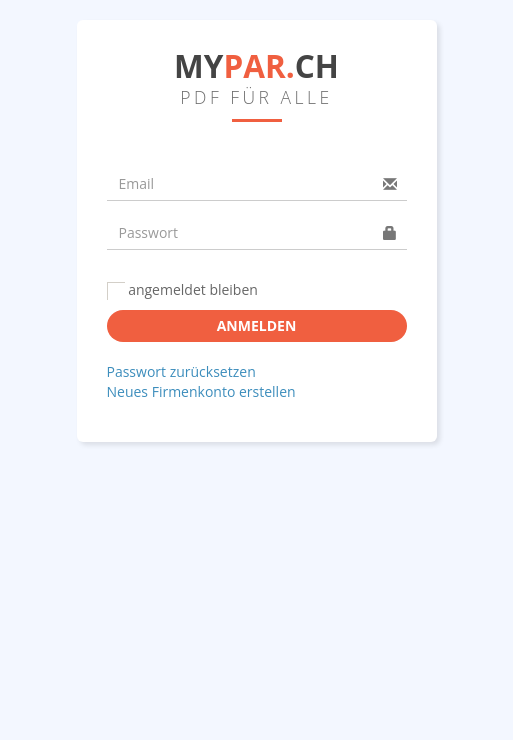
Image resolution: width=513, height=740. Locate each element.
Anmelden (257, 325)
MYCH (256, 65)
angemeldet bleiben (182, 290)
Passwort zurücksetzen (181, 371)
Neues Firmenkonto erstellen (201, 391)
